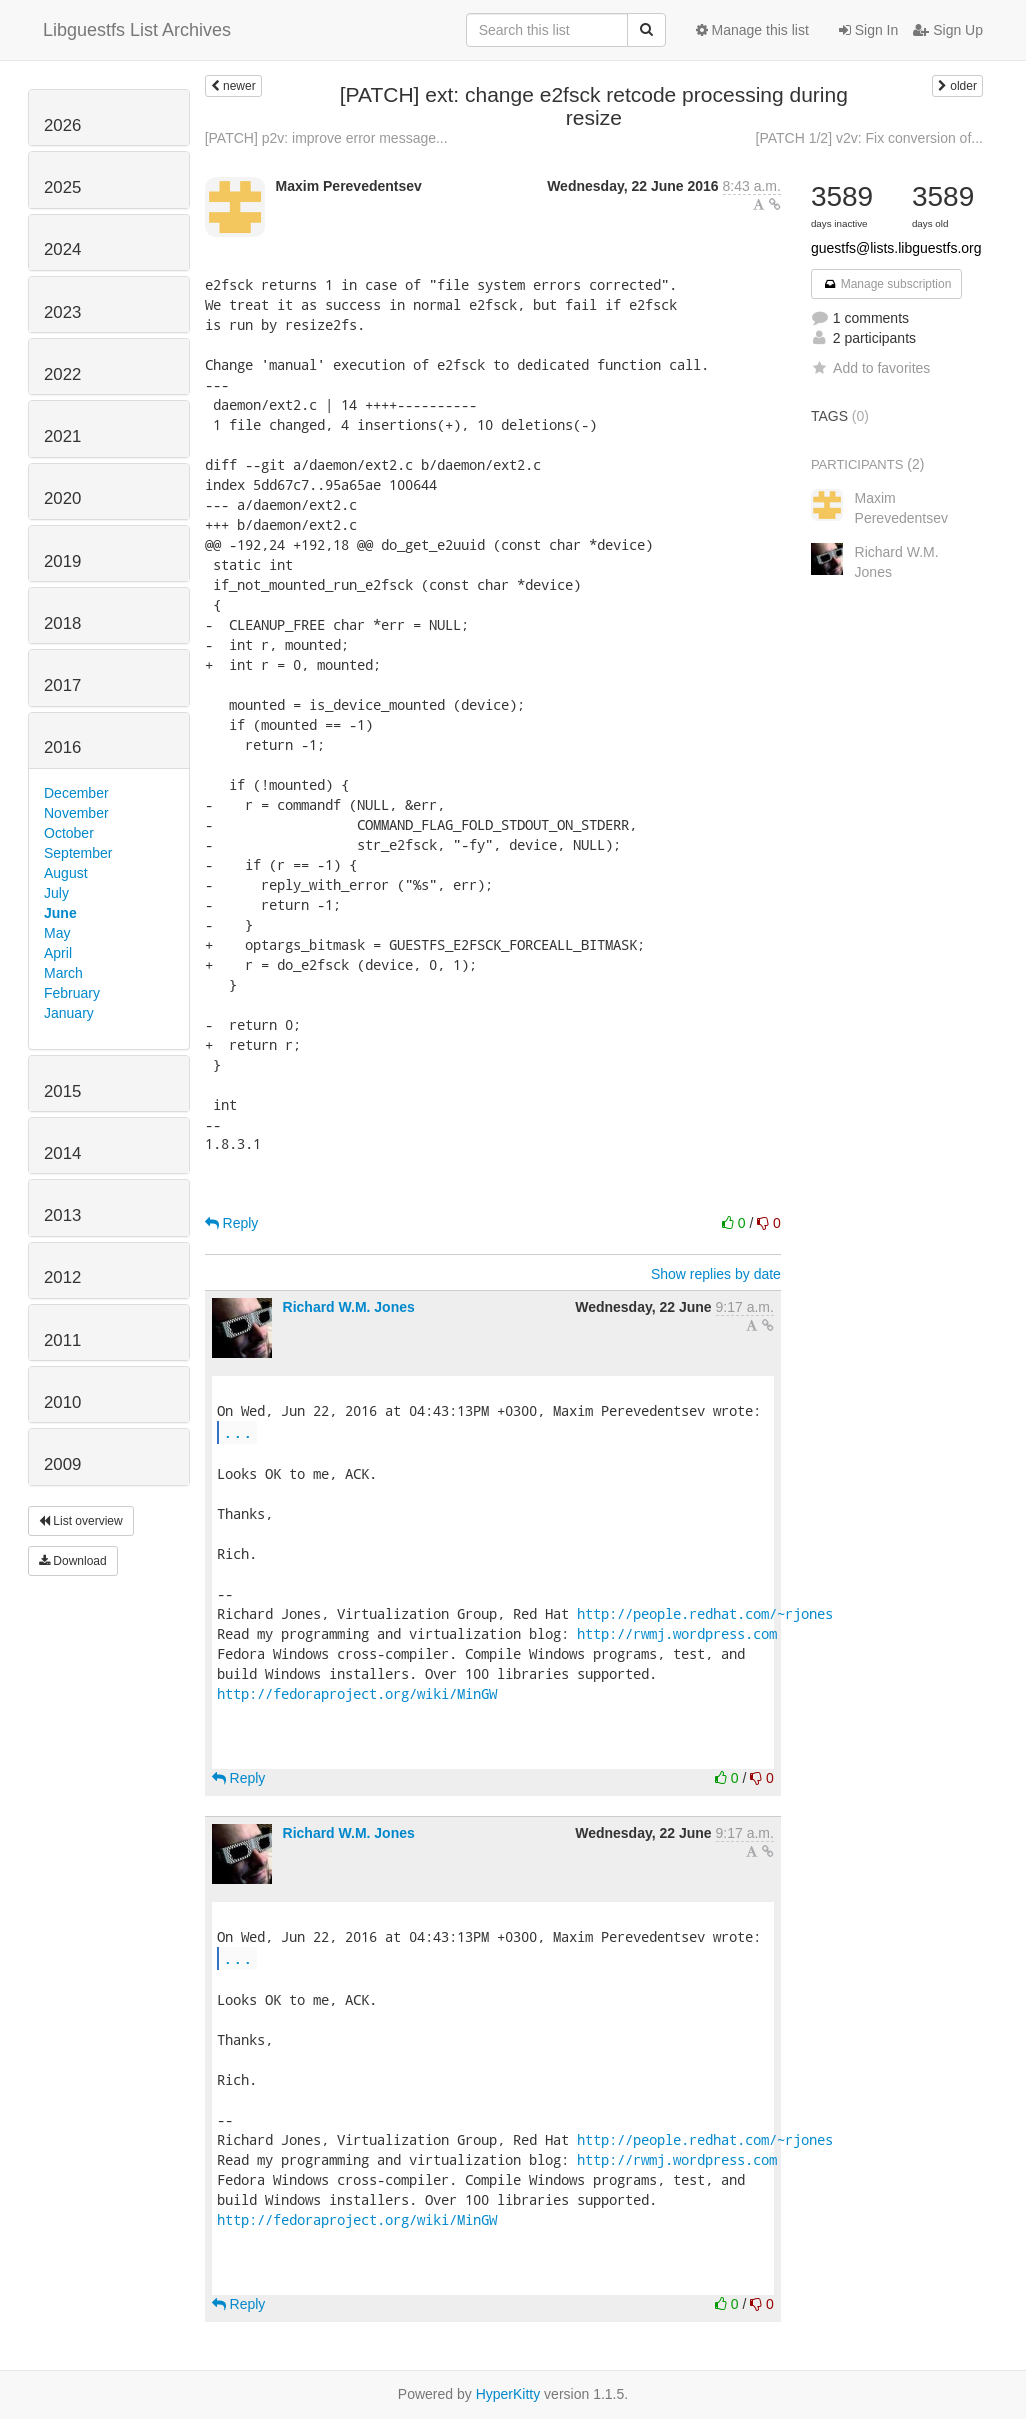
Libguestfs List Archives (137, 30)
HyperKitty (508, 2394)
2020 (62, 498)
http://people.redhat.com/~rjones (705, 1613)
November (76, 813)
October (69, 833)
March (63, 973)
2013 (62, 1215)
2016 (62, 747)
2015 (62, 1091)
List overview (81, 1521)
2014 (62, 1153)
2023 (62, 312)
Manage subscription (887, 284)
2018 (62, 623)
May (57, 933)
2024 (62, 249)
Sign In (868, 30)
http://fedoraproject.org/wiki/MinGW (357, 1693)
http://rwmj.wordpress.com (677, 1633)
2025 (62, 187)
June (60, 913)
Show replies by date (716, 1274)
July (56, 893)
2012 (62, 1277)
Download (73, 1561)
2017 (62, 685)
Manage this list (752, 30)
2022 (62, 374)
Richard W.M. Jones (349, 1307)
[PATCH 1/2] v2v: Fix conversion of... (869, 138)
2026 (62, 125)
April (58, 953)
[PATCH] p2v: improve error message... (326, 138)
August (66, 873)
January (69, 1013)
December (76, 793)
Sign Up (948, 30)
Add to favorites (870, 368)
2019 (62, 561)
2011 (62, 1340)
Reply (232, 1223)
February (72, 993)
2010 (62, 1402)
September (78, 853)
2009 (62, 1464)
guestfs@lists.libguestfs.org (896, 248)
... (238, 1431)
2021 (62, 436)
